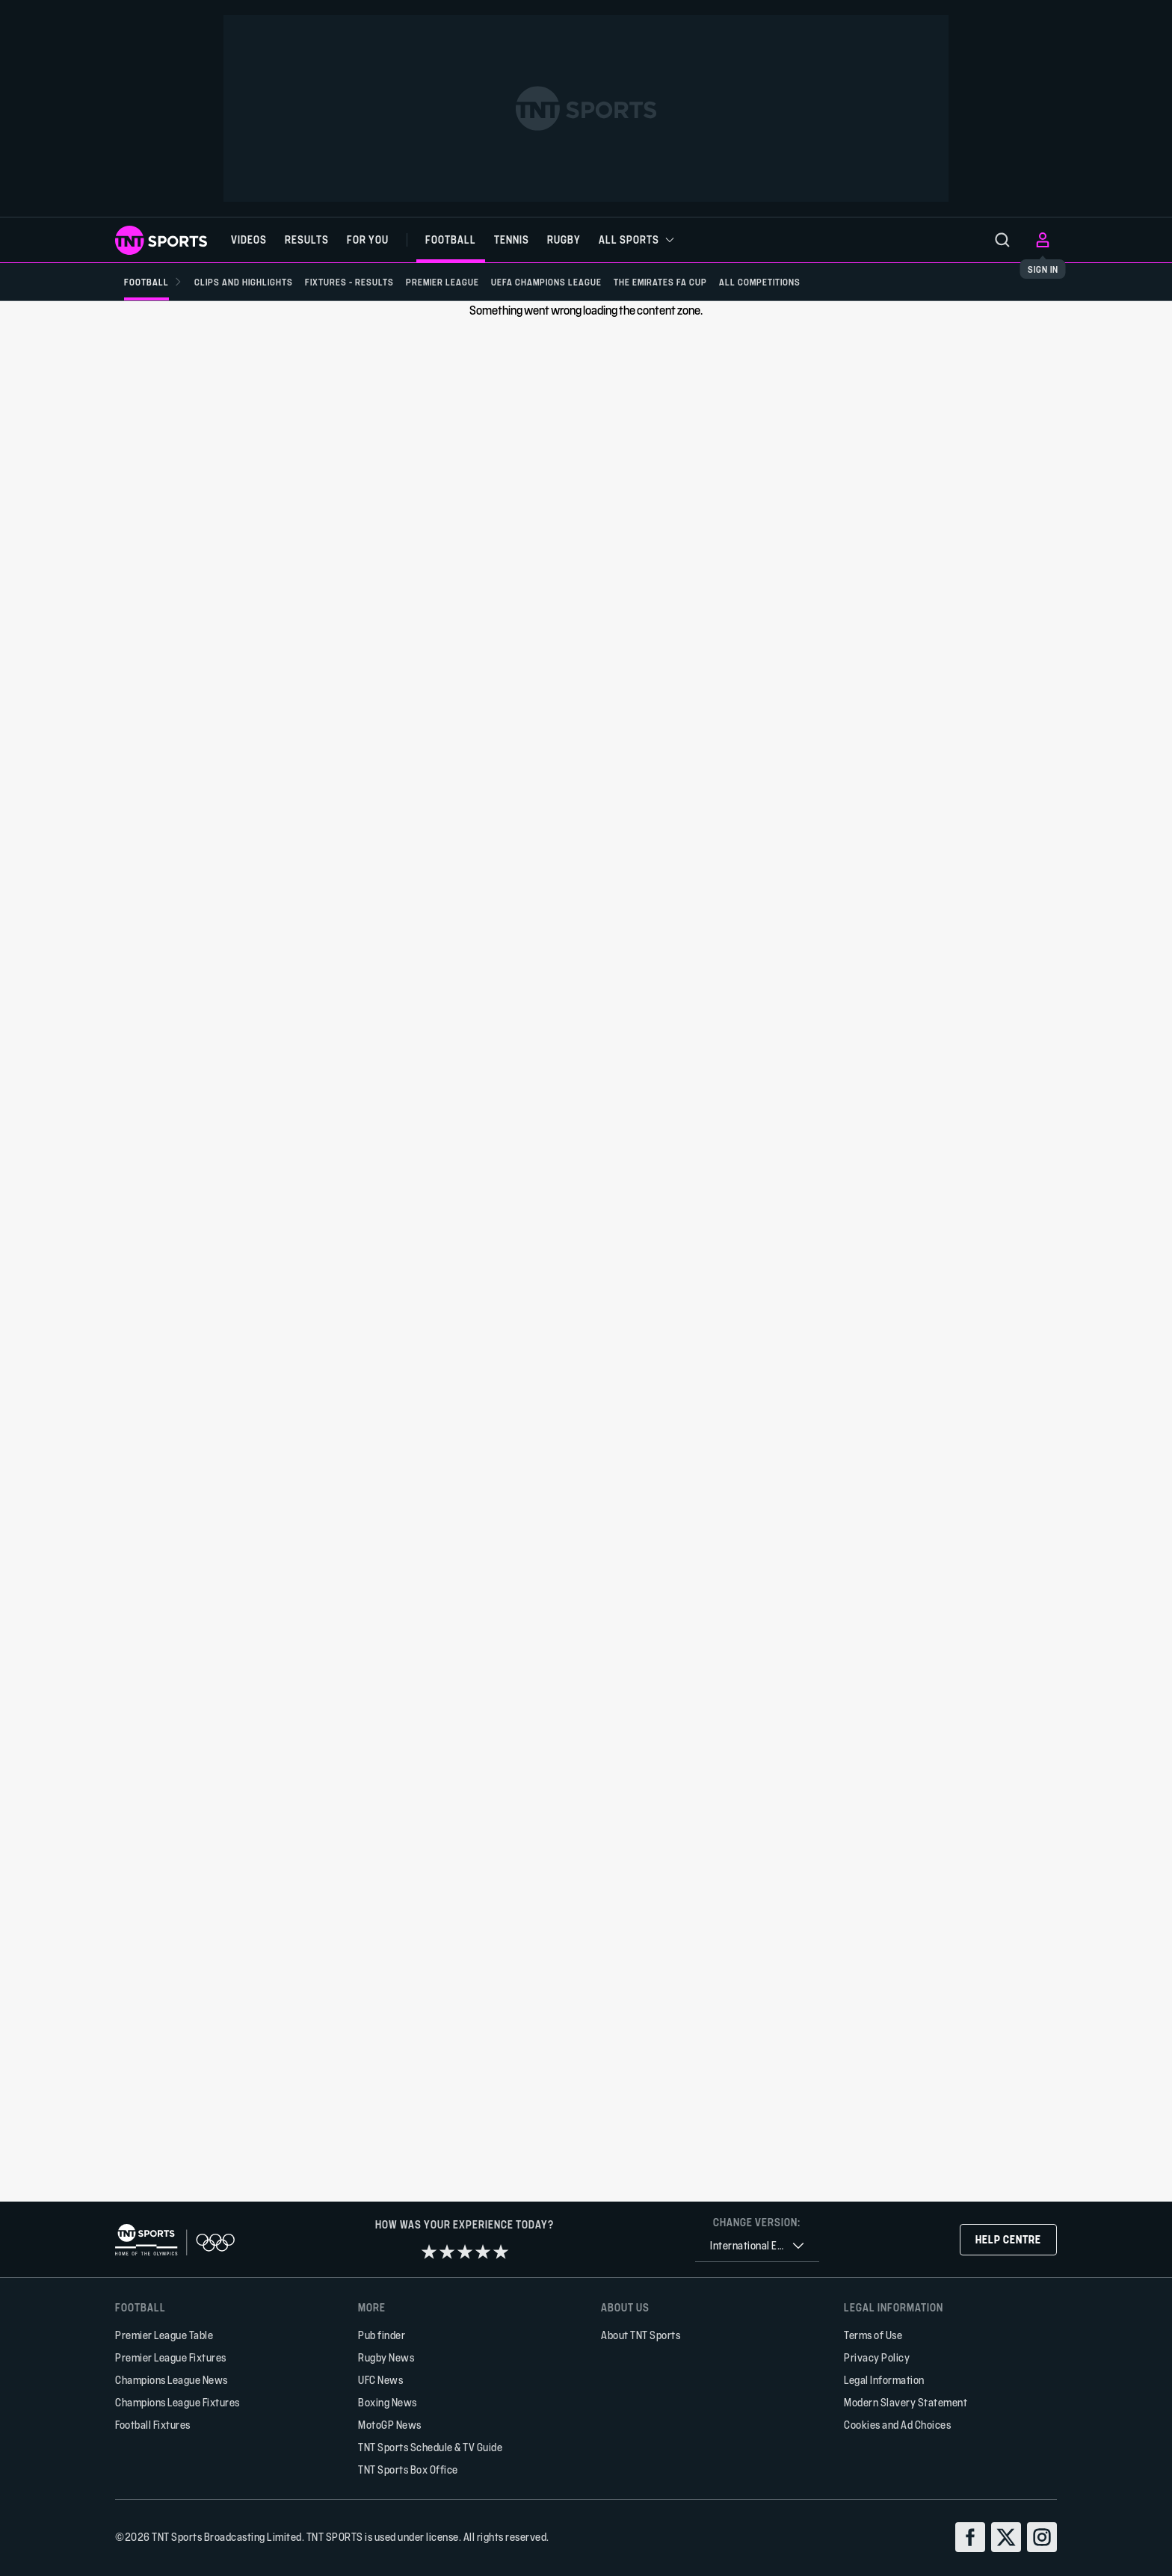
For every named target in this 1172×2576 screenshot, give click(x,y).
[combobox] (757, 2246)
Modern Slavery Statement (905, 2402)
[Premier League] (460, 281)
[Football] (153, 281)
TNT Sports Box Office (408, 2469)
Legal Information (884, 2379)
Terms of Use (873, 2335)
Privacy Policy (877, 2357)
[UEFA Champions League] (570, 281)
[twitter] (1006, 2537)
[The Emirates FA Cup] (690, 281)
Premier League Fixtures (170, 2357)
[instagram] (1042, 2537)
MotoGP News (390, 2424)
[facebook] (970, 2537)
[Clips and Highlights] (249, 281)
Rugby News (386, 2357)
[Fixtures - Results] (361, 281)
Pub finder (381, 2335)
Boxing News (387, 2402)
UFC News (380, 2379)
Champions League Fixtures (177, 2402)
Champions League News (171, 2379)
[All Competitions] (795, 281)
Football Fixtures (153, 2424)
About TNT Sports (640, 2335)
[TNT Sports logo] (161, 240)
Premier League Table (164, 2335)
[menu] (1002, 239)
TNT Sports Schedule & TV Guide (430, 2447)
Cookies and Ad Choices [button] (897, 2424)
